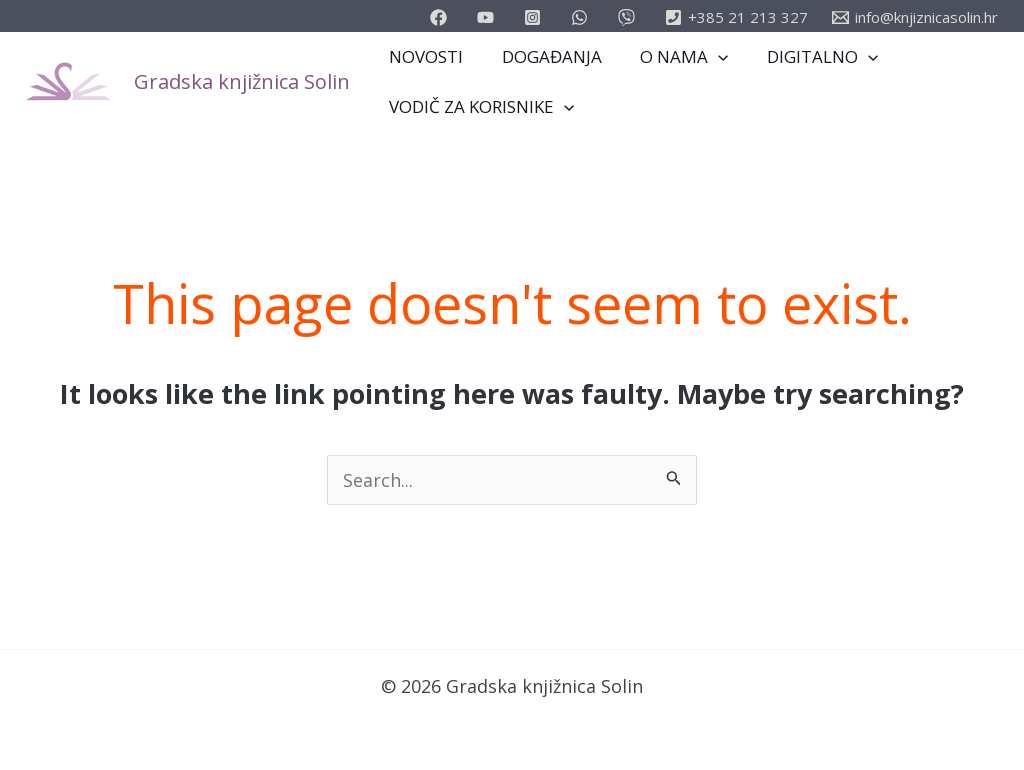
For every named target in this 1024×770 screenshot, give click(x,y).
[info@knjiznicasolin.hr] (915, 17)
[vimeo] (629, 17)
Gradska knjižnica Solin (242, 81)
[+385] (736, 17)
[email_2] (582, 17)
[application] (707, 57)
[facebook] (441, 17)
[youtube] (488, 17)
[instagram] (535, 17)
